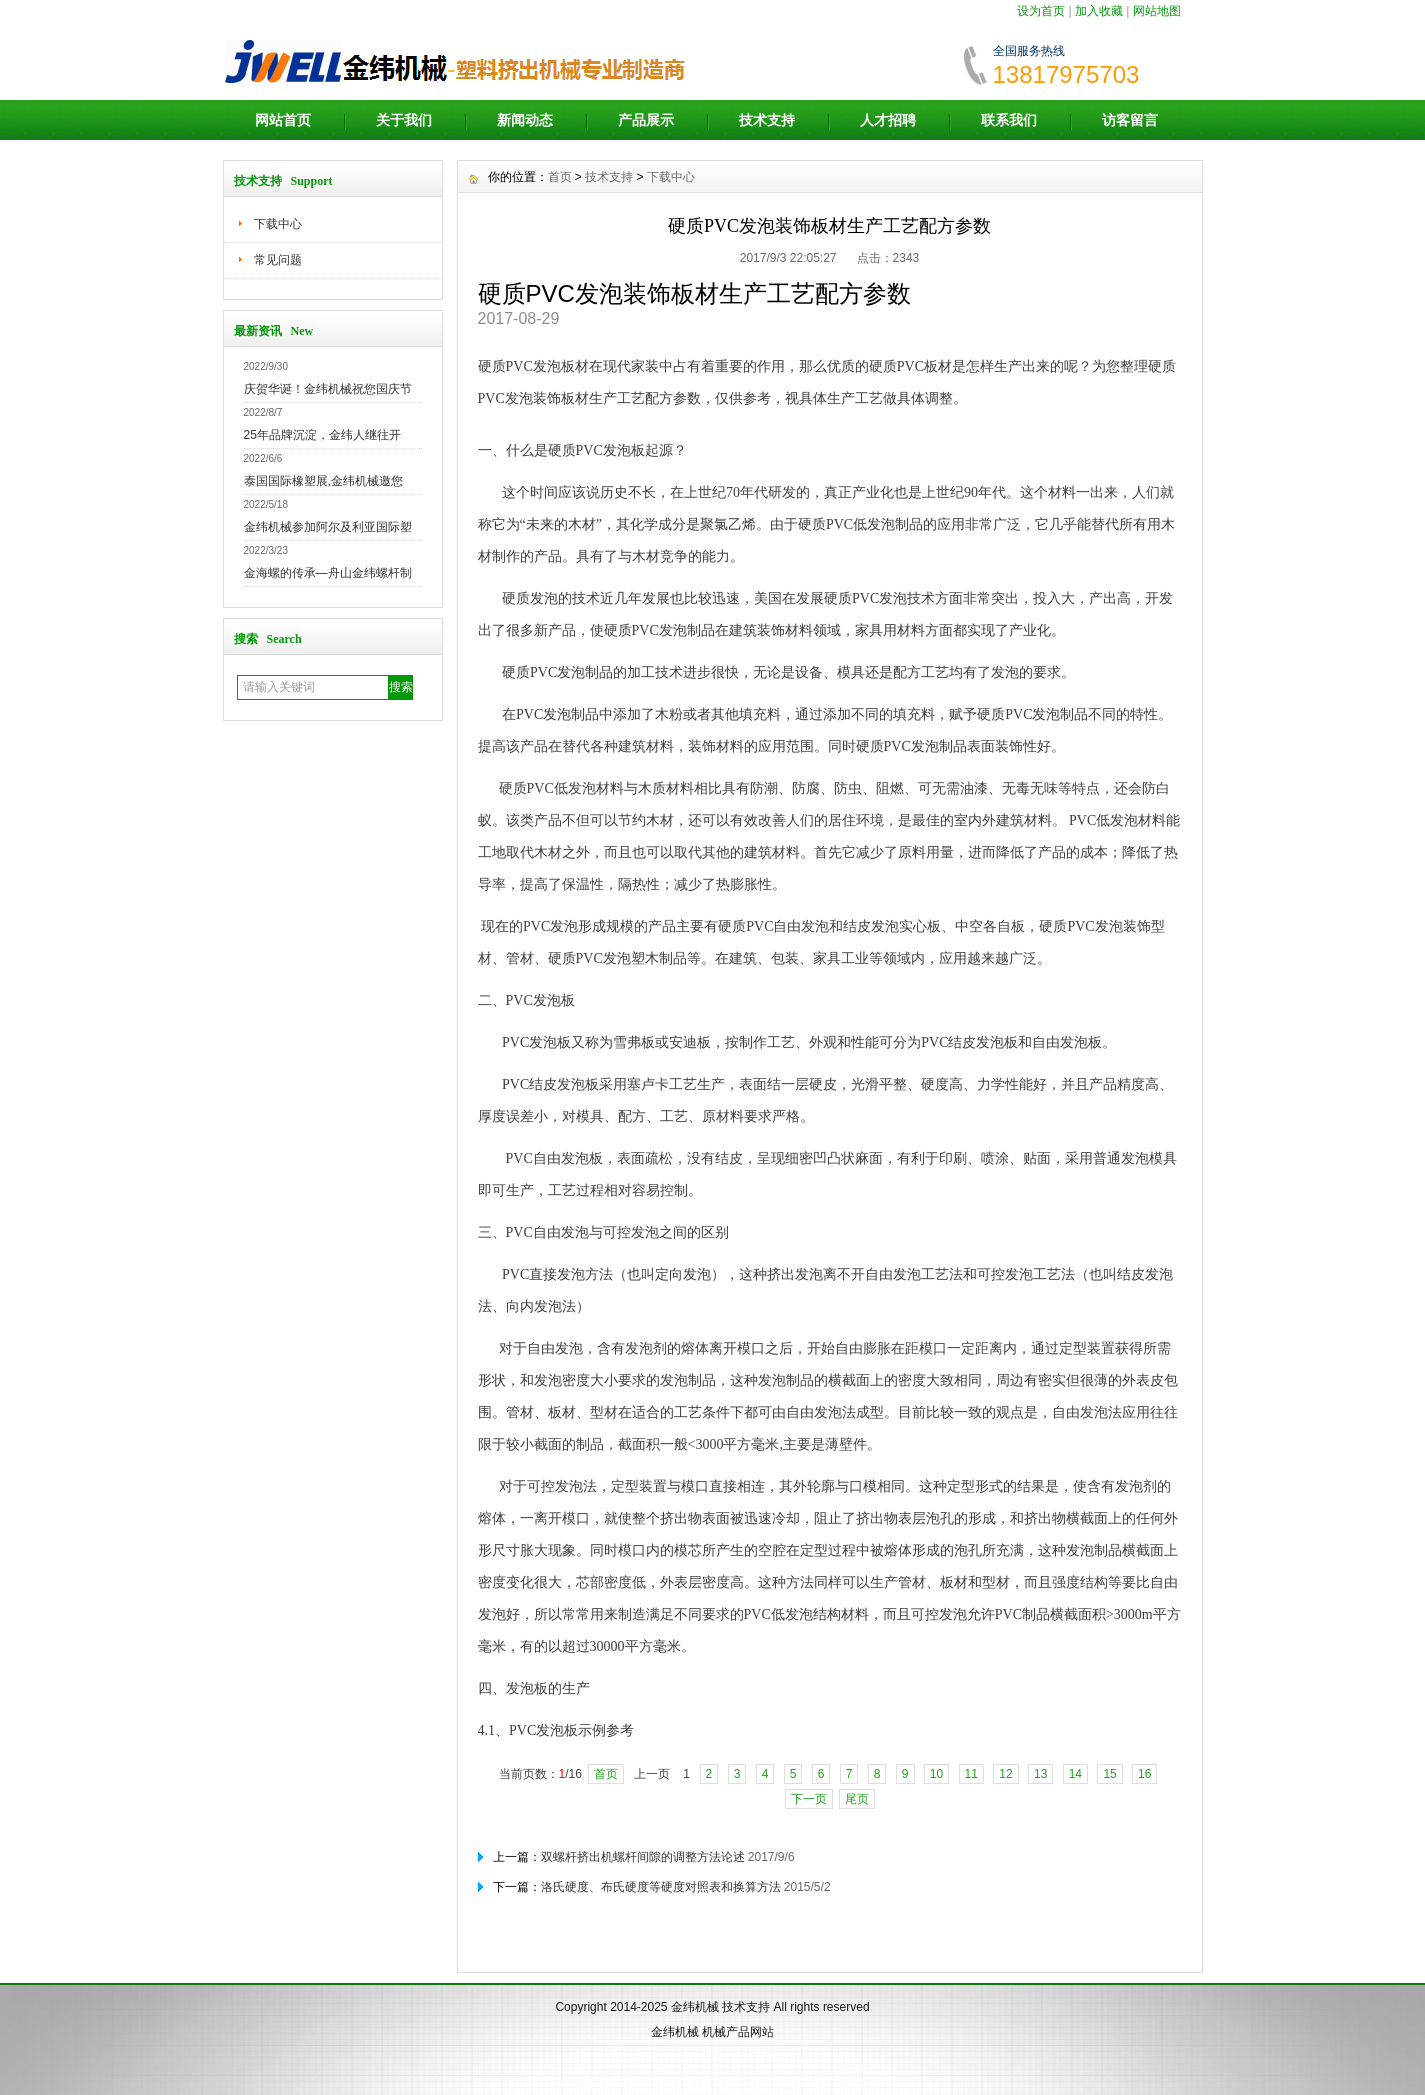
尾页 (857, 1799)
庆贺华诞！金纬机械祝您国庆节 (328, 389)
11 (971, 1774)
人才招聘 (888, 120)
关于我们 (404, 120)
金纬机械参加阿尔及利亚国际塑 (328, 527)
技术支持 (767, 120)
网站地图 (1157, 11)
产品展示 (646, 120)
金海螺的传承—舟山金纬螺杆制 (328, 573)
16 (1144, 1774)
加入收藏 (1099, 11)
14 (1075, 1774)
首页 (560, 177)
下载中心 (278, 224)
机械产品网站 (738, 2032)
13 (1040, 1774)
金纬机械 (695, 2007)
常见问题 (278, 260)
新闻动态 (525, 120)
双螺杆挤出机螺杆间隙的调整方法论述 (643, 1857)
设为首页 (1041, 11)
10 (936, 1774)
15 (1109, 1774)
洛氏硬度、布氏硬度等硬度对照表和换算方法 (661, 1887)
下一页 (809, 1799)
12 (1005, 1774)
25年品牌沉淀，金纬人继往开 (322, 435)
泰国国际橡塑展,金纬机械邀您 (323, 481)
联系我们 (1009, 120)
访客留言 (1130, 120)
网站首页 (283, 120)
